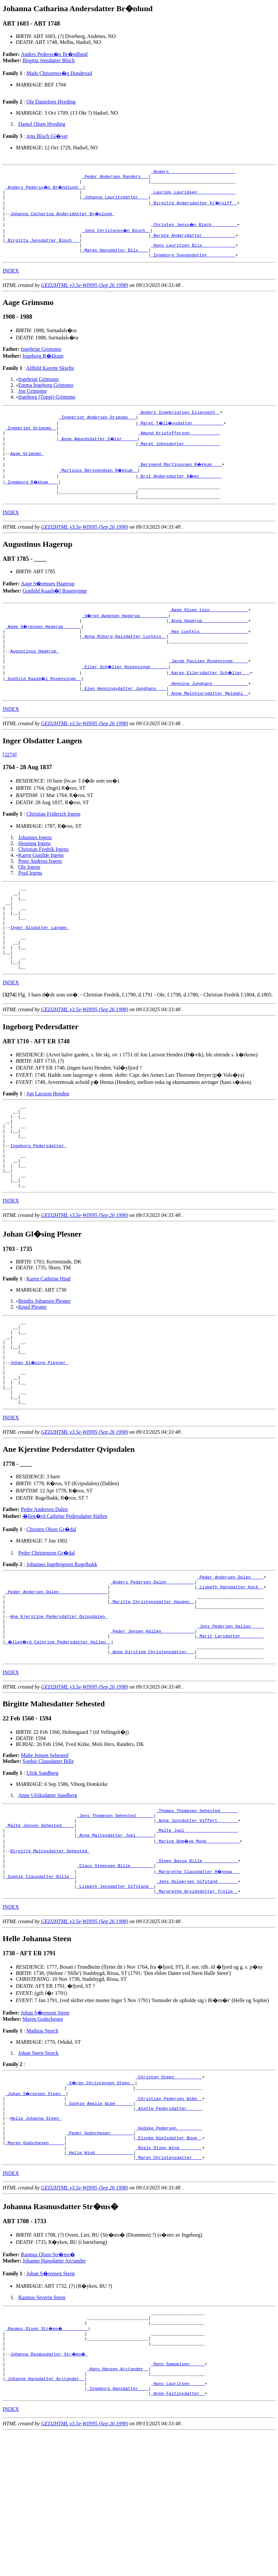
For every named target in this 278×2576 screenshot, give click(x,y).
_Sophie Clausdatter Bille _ (39, 1987)
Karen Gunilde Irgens (41, 889)
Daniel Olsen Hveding (41, 124)
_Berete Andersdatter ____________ (193, 243)
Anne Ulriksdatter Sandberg (47, 1894)
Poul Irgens (30, 907)
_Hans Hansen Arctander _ (117, 2507)
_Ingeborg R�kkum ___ (32, 501)
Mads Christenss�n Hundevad (59, 73)
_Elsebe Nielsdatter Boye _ (169, 2262)
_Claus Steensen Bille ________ (115, 1976)
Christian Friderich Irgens (53, 848)
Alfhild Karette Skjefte (50, 380)
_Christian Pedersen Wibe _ (169, 2215)
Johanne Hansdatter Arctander (54, 2389)
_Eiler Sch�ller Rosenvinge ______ (125, 698)
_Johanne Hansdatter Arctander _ (45, 2519)
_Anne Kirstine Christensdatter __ (152, 1750)
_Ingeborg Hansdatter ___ (117, 2531)
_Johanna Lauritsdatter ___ (115, 202)
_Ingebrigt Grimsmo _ (30, 442)
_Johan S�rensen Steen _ (36, 2209)
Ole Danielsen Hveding (50, 101)
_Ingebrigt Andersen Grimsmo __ (97, 431)
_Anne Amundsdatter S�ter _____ (98, 454)
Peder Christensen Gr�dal (46, 1636)
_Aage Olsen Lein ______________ (208, 633)
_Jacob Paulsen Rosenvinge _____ (208, 692)
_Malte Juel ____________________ (197, 1934)
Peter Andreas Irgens (40, 895)
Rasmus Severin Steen (41, 2426)
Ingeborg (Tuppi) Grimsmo (46, 408)
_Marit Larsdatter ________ (230, 1732)
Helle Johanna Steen (35, 2239)
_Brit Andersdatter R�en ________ (180, 496)
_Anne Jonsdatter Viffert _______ (197, 1922)
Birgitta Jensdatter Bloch (49, 60)
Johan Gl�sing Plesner (39, 1438)
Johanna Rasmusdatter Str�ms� (49, 2489)
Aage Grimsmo (26, 472)
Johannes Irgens (35, 872)
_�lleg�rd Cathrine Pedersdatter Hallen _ (59, 1738)
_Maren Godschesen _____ (34, 2268)
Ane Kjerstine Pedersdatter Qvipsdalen (58, 1709)
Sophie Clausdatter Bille (48, 1860)
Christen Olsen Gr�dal (51, 1613)
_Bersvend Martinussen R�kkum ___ (180, 484)
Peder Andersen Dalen (44, 1593)
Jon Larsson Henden (47, 1144)
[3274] (10, 789)
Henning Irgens (34, 878)
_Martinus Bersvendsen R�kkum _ (98, 490)
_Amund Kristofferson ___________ (179, 448)
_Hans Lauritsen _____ (178, 2525)
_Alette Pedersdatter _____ (169, 2227)
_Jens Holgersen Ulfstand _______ (197, 1993)
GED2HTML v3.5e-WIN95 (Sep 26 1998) (84, 297)
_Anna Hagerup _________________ (208, 645)
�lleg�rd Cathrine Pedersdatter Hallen (65, 1599)
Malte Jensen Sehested (45, 1854)
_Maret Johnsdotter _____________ (179, 460)
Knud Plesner (32, 1374)
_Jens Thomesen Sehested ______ (115, 1917)
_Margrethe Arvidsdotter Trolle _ (197, 2005)
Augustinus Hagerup (34, 680)
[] (10, 1046)
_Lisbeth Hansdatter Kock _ (230, 1673)
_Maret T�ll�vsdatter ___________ (181, 437)
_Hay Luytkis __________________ (208, 657)
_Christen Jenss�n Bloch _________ (194, 231)
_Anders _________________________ (193, 172)
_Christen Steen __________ (169, 2192)
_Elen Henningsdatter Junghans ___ (124, 722)
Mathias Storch (42, 2145)
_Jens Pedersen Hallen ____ (230, 1720)
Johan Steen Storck (38, 2167)
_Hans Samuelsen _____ (178, 2501)
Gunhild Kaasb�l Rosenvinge (55, 613)
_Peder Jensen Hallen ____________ (152, 1726)
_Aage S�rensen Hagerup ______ (43, 651)
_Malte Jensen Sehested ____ (39, 1928)
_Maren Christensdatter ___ (169, 2286)
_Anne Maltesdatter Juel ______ (115, 1940)
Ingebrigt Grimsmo (41, 361)
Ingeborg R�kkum (43, 367)
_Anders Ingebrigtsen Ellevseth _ (179, 425)
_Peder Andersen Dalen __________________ (56, 1679)
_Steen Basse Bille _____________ (197, 1970)
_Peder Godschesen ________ (100, 2257)
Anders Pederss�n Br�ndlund (54, 54)
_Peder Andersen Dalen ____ (230, 1661)
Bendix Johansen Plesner (44, 1369)
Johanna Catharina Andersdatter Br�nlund (62, 219)
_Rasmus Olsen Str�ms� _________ (47, 2460)
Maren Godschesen (43, 2133)
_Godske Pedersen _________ (169, 2251)
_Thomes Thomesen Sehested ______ (197, 1911)
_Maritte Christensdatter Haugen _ (152, 1691)
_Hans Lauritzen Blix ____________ (193, 255)
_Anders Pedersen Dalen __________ (152, 1667)
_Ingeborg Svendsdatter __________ (193, 267)
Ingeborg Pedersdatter (38, 1205)
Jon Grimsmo (32, 403)
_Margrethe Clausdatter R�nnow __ (198, 1981)
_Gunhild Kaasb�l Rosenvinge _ (43, 710)
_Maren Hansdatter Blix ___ (115, 261)
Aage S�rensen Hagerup (48, 606)
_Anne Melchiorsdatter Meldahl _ (208, 727)
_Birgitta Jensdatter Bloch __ (42, 249)
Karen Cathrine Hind (48, 1346)
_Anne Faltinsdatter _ (178, 2537)
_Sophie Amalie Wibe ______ (100, 2221)
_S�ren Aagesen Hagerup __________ (125, 639)
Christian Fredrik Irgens (43, 883)
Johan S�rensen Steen (45, 2127)
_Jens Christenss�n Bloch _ (116, 237)
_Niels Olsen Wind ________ (169, 2274)
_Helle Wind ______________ (100, 2280)
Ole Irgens (29, 901)
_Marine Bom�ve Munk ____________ (198, 1946)
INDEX (11, 282)
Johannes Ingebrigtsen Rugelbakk (61, 1648)
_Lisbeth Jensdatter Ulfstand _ (115, 1999)
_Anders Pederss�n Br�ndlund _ (45, 190)
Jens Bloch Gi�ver (47, 136)
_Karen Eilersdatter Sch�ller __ (210, 704)
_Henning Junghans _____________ (208, 716)
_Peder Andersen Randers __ (115, 178)
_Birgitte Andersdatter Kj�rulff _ (194, 208)
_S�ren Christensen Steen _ (101, 2198)
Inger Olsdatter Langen (39, 971)
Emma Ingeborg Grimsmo (45, 397)
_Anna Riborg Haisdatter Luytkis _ (124, 663)
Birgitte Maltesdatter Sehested (49, 1958)
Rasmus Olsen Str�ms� (48, 2383)
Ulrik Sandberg (42, 1872)
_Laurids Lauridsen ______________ (193, 196)
